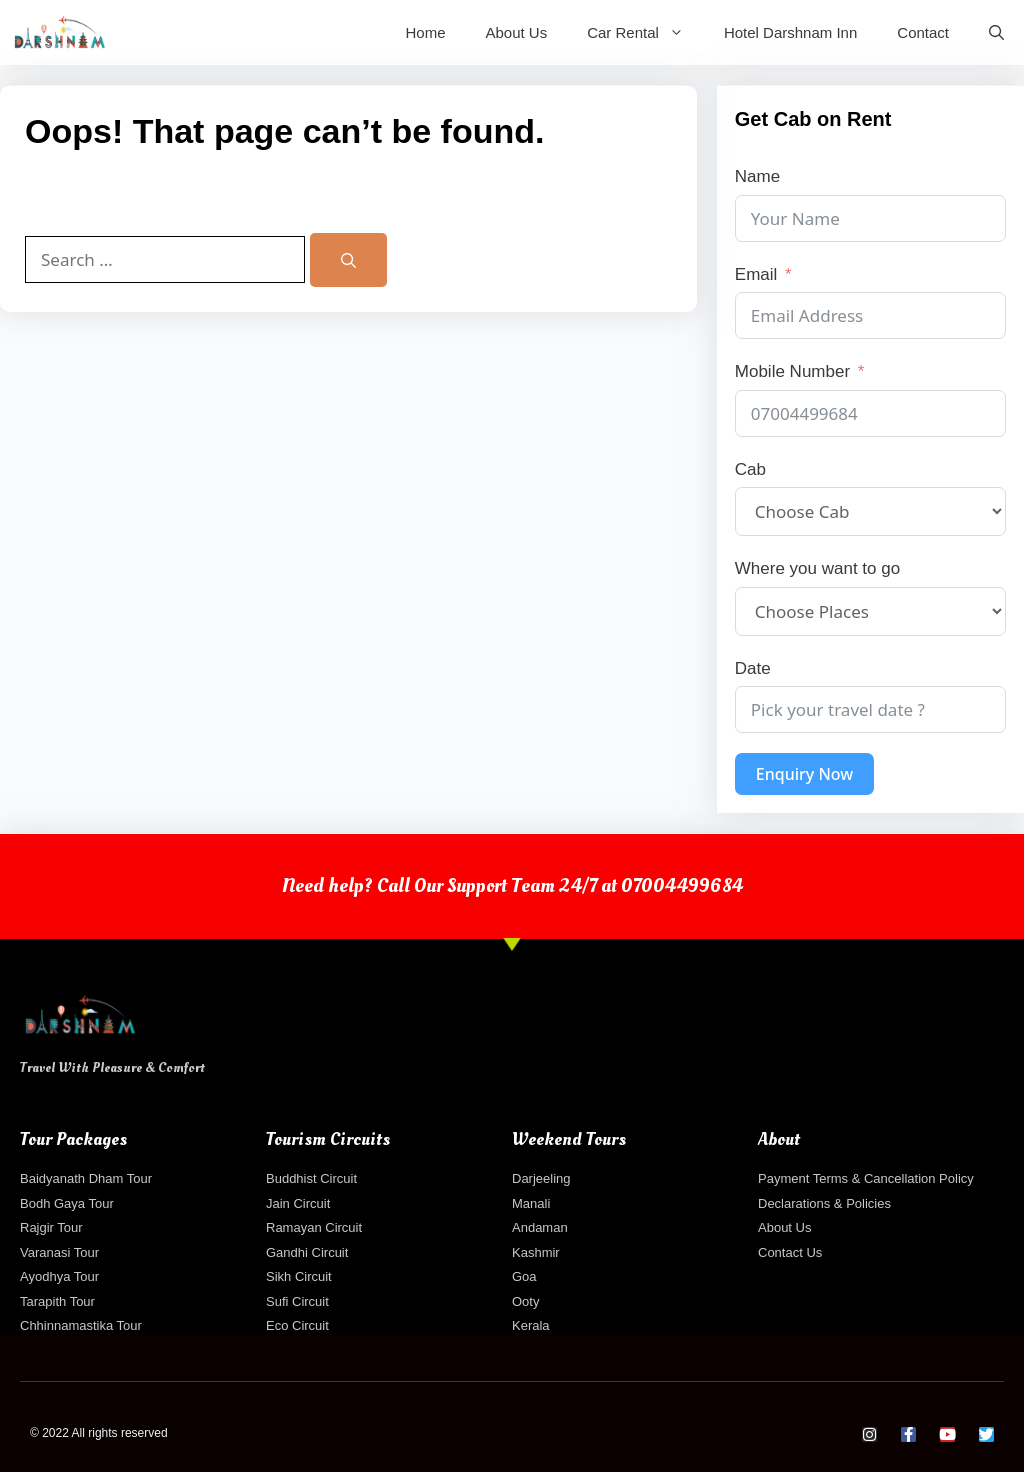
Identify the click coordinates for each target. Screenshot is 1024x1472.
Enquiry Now (804, 774)
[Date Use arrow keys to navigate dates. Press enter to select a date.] (870, 709)
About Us (516, 32)
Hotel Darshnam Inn (790, 32)
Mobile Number (792, 371)
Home (425, 32)
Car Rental (645, 32)
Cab (750, 469)
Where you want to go (817, 568)
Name (757, 176)
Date (753, 668)
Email (756, 274)
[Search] (348, 260)
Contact (923, 32)
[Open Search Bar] (996, 32)
